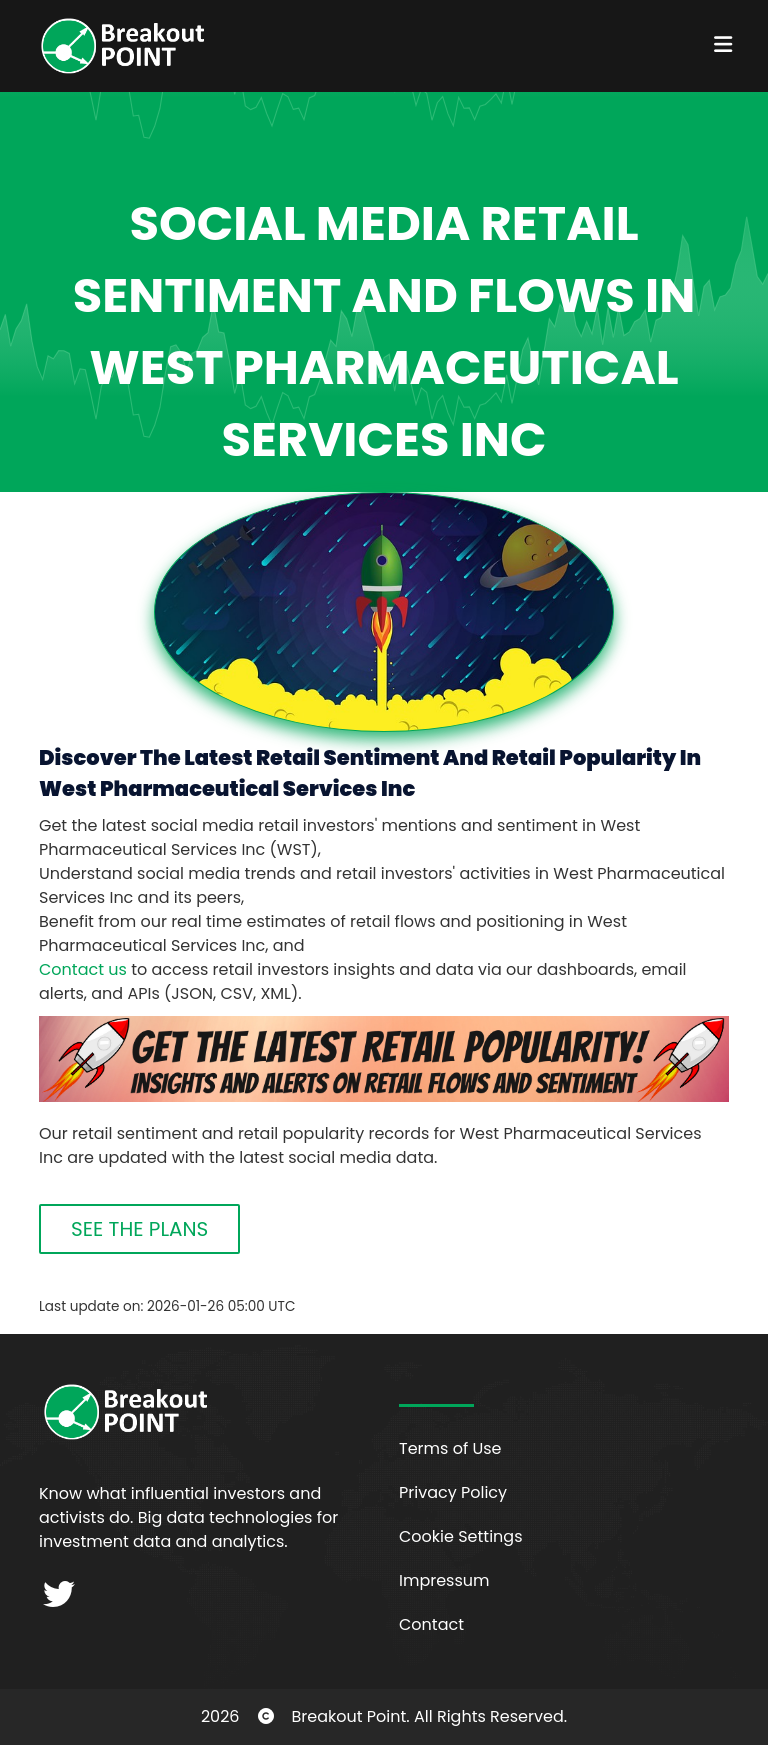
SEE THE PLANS (139, 1229)
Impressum (444, 1580)
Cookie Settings (461, 1536)
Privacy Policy (453, 1492)
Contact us (83, 969)
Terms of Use (450, 1448)
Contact (431, 1624)
